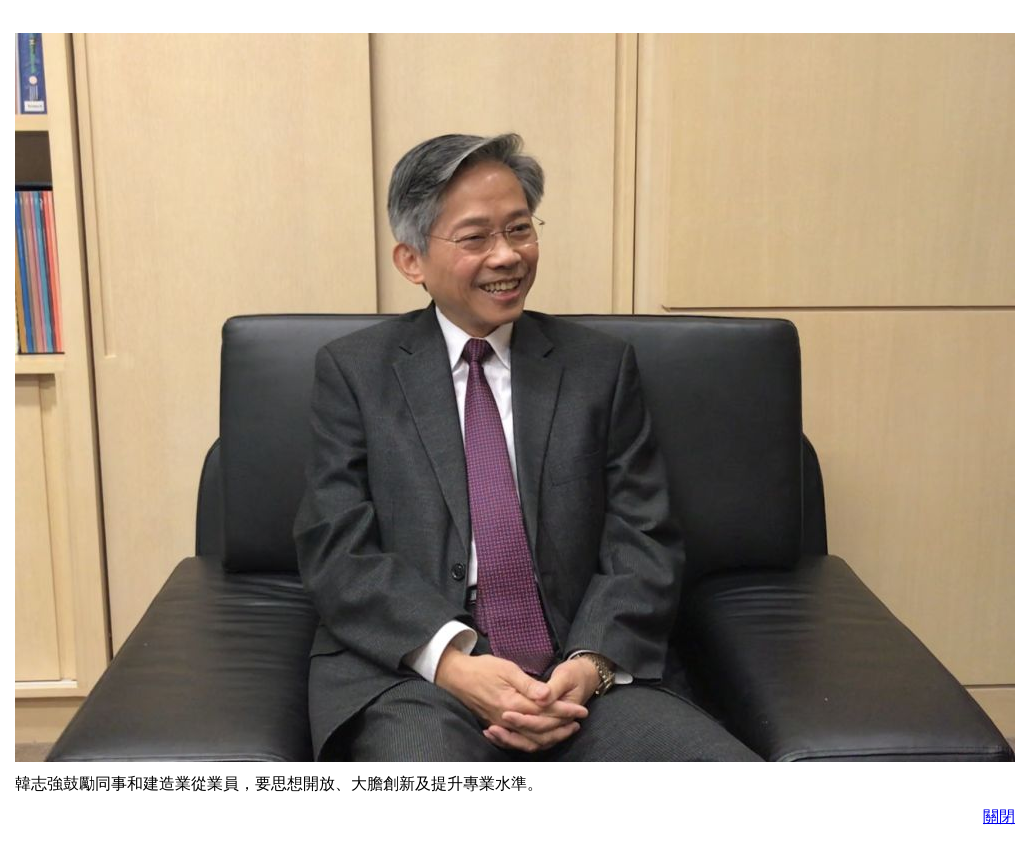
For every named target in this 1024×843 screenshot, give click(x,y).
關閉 (999, 816)
